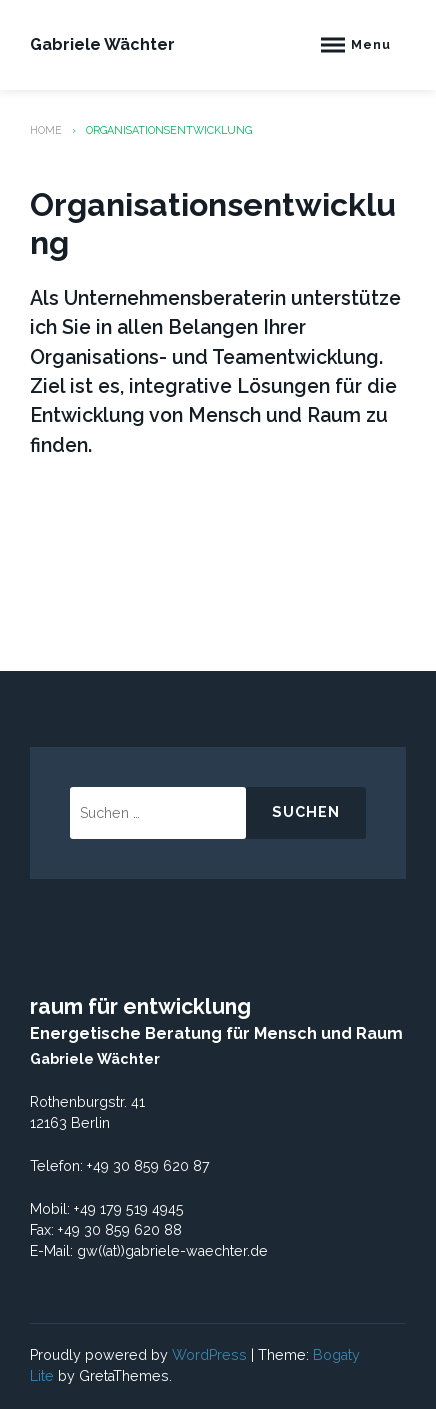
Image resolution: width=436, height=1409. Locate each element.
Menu (371, 44)
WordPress (209, 1355)
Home (46, 130)
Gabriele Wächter (102, 44)
